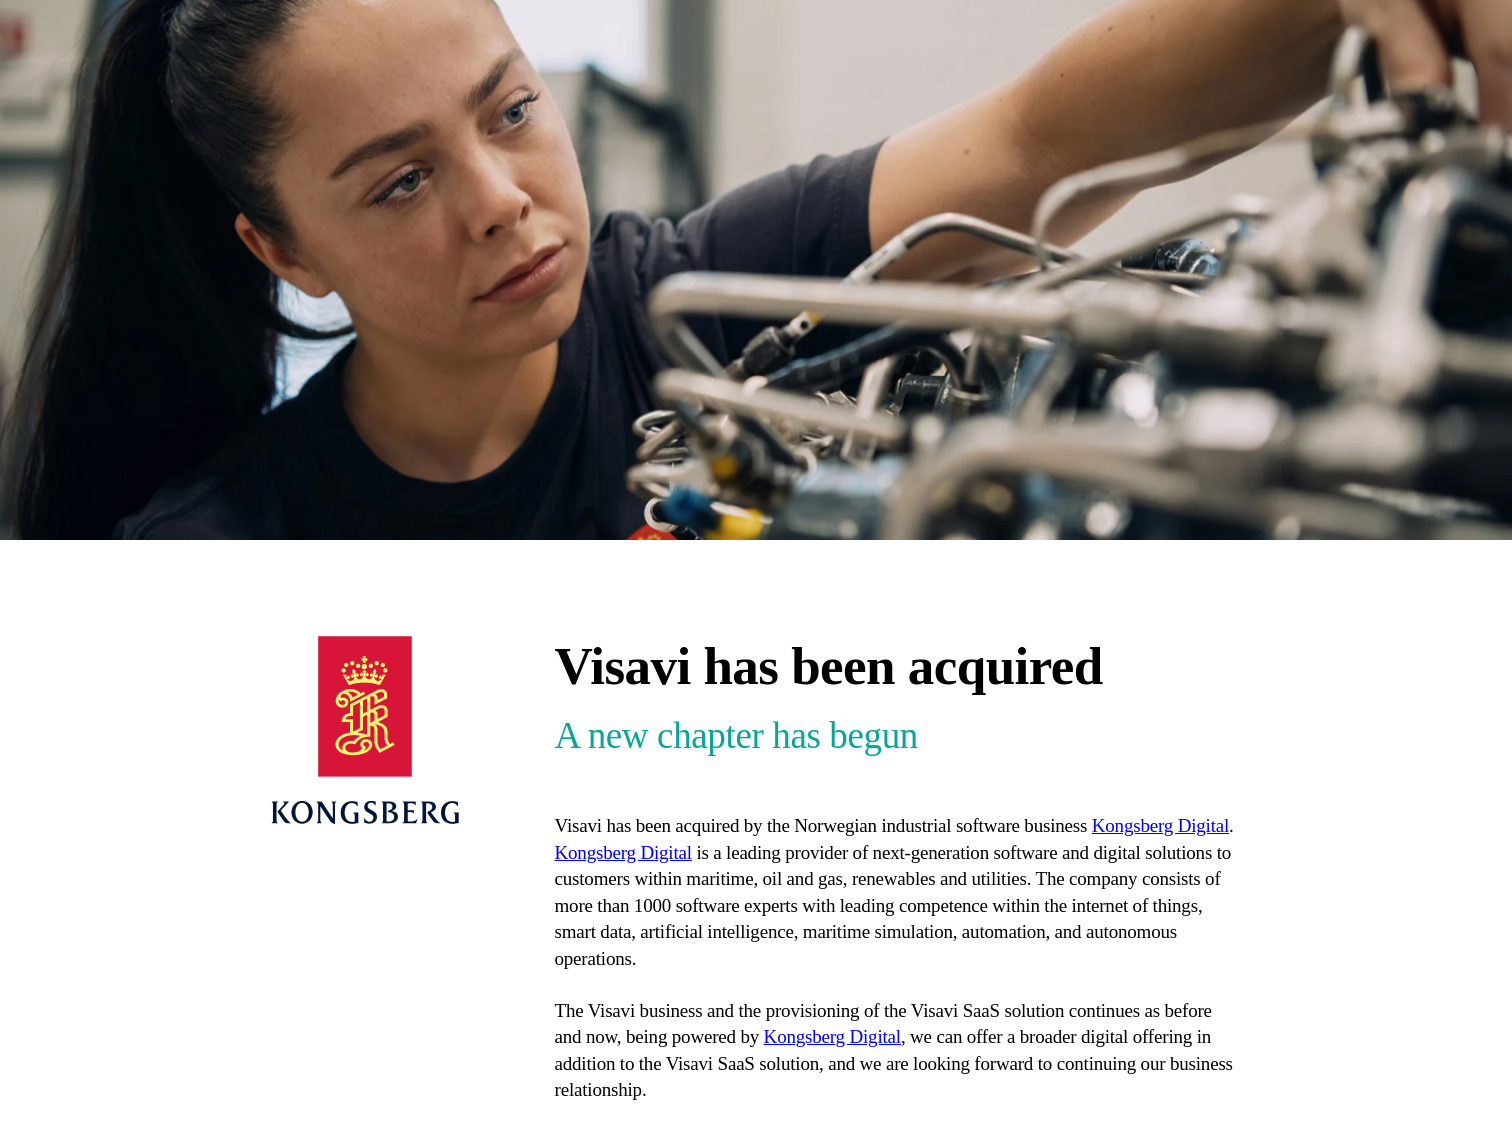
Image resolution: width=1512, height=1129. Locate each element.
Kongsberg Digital (1160, 825)
